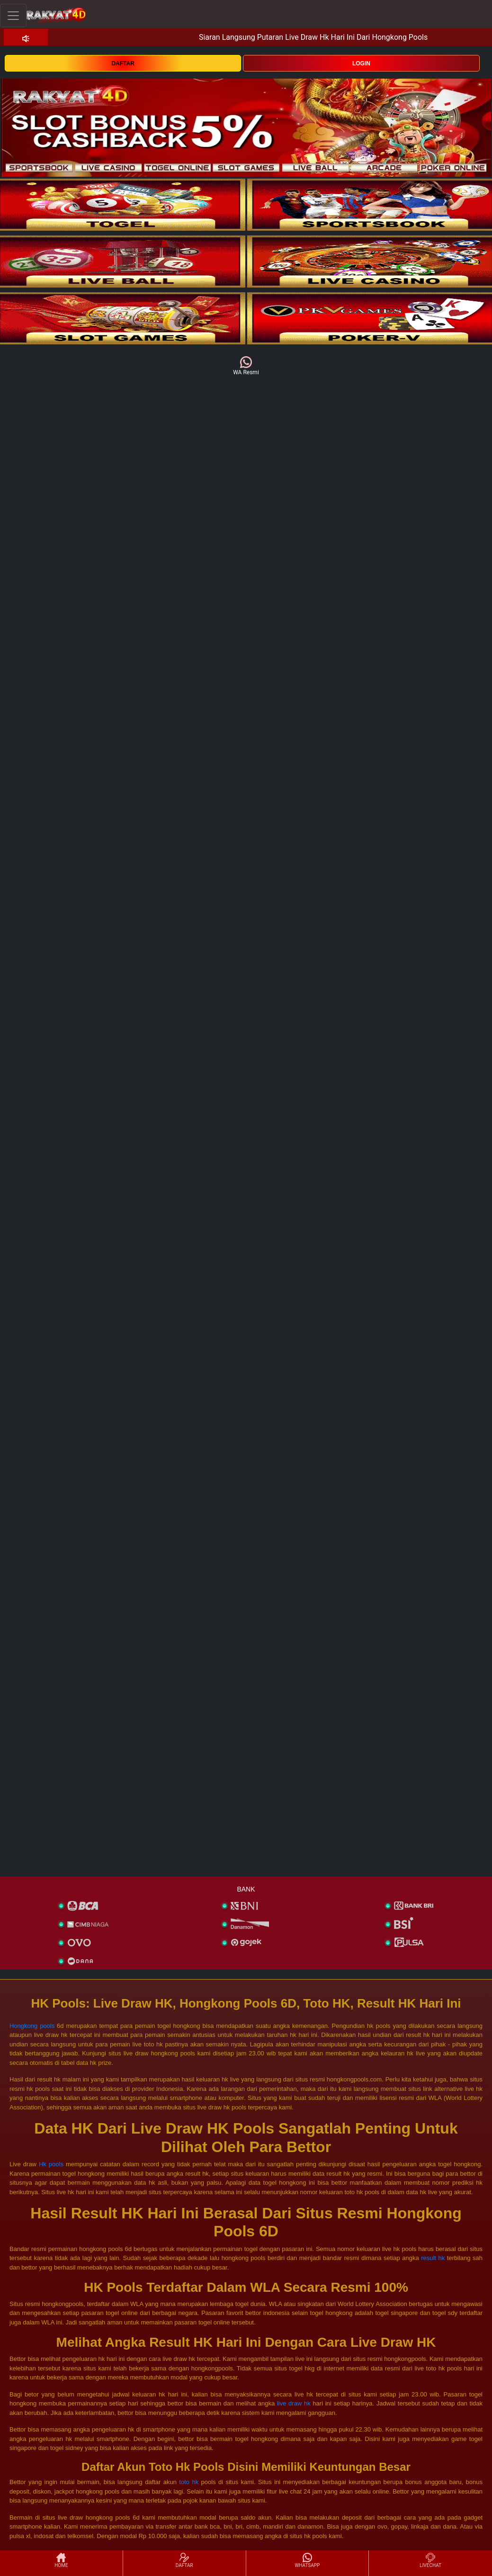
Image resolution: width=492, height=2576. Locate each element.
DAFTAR (122, 63)
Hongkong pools (31, 2025)
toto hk (188, 2482)
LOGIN (361, 63)
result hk (433, 2257)
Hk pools (51, 2164)
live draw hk (294, 2403)
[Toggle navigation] (13, 15)
